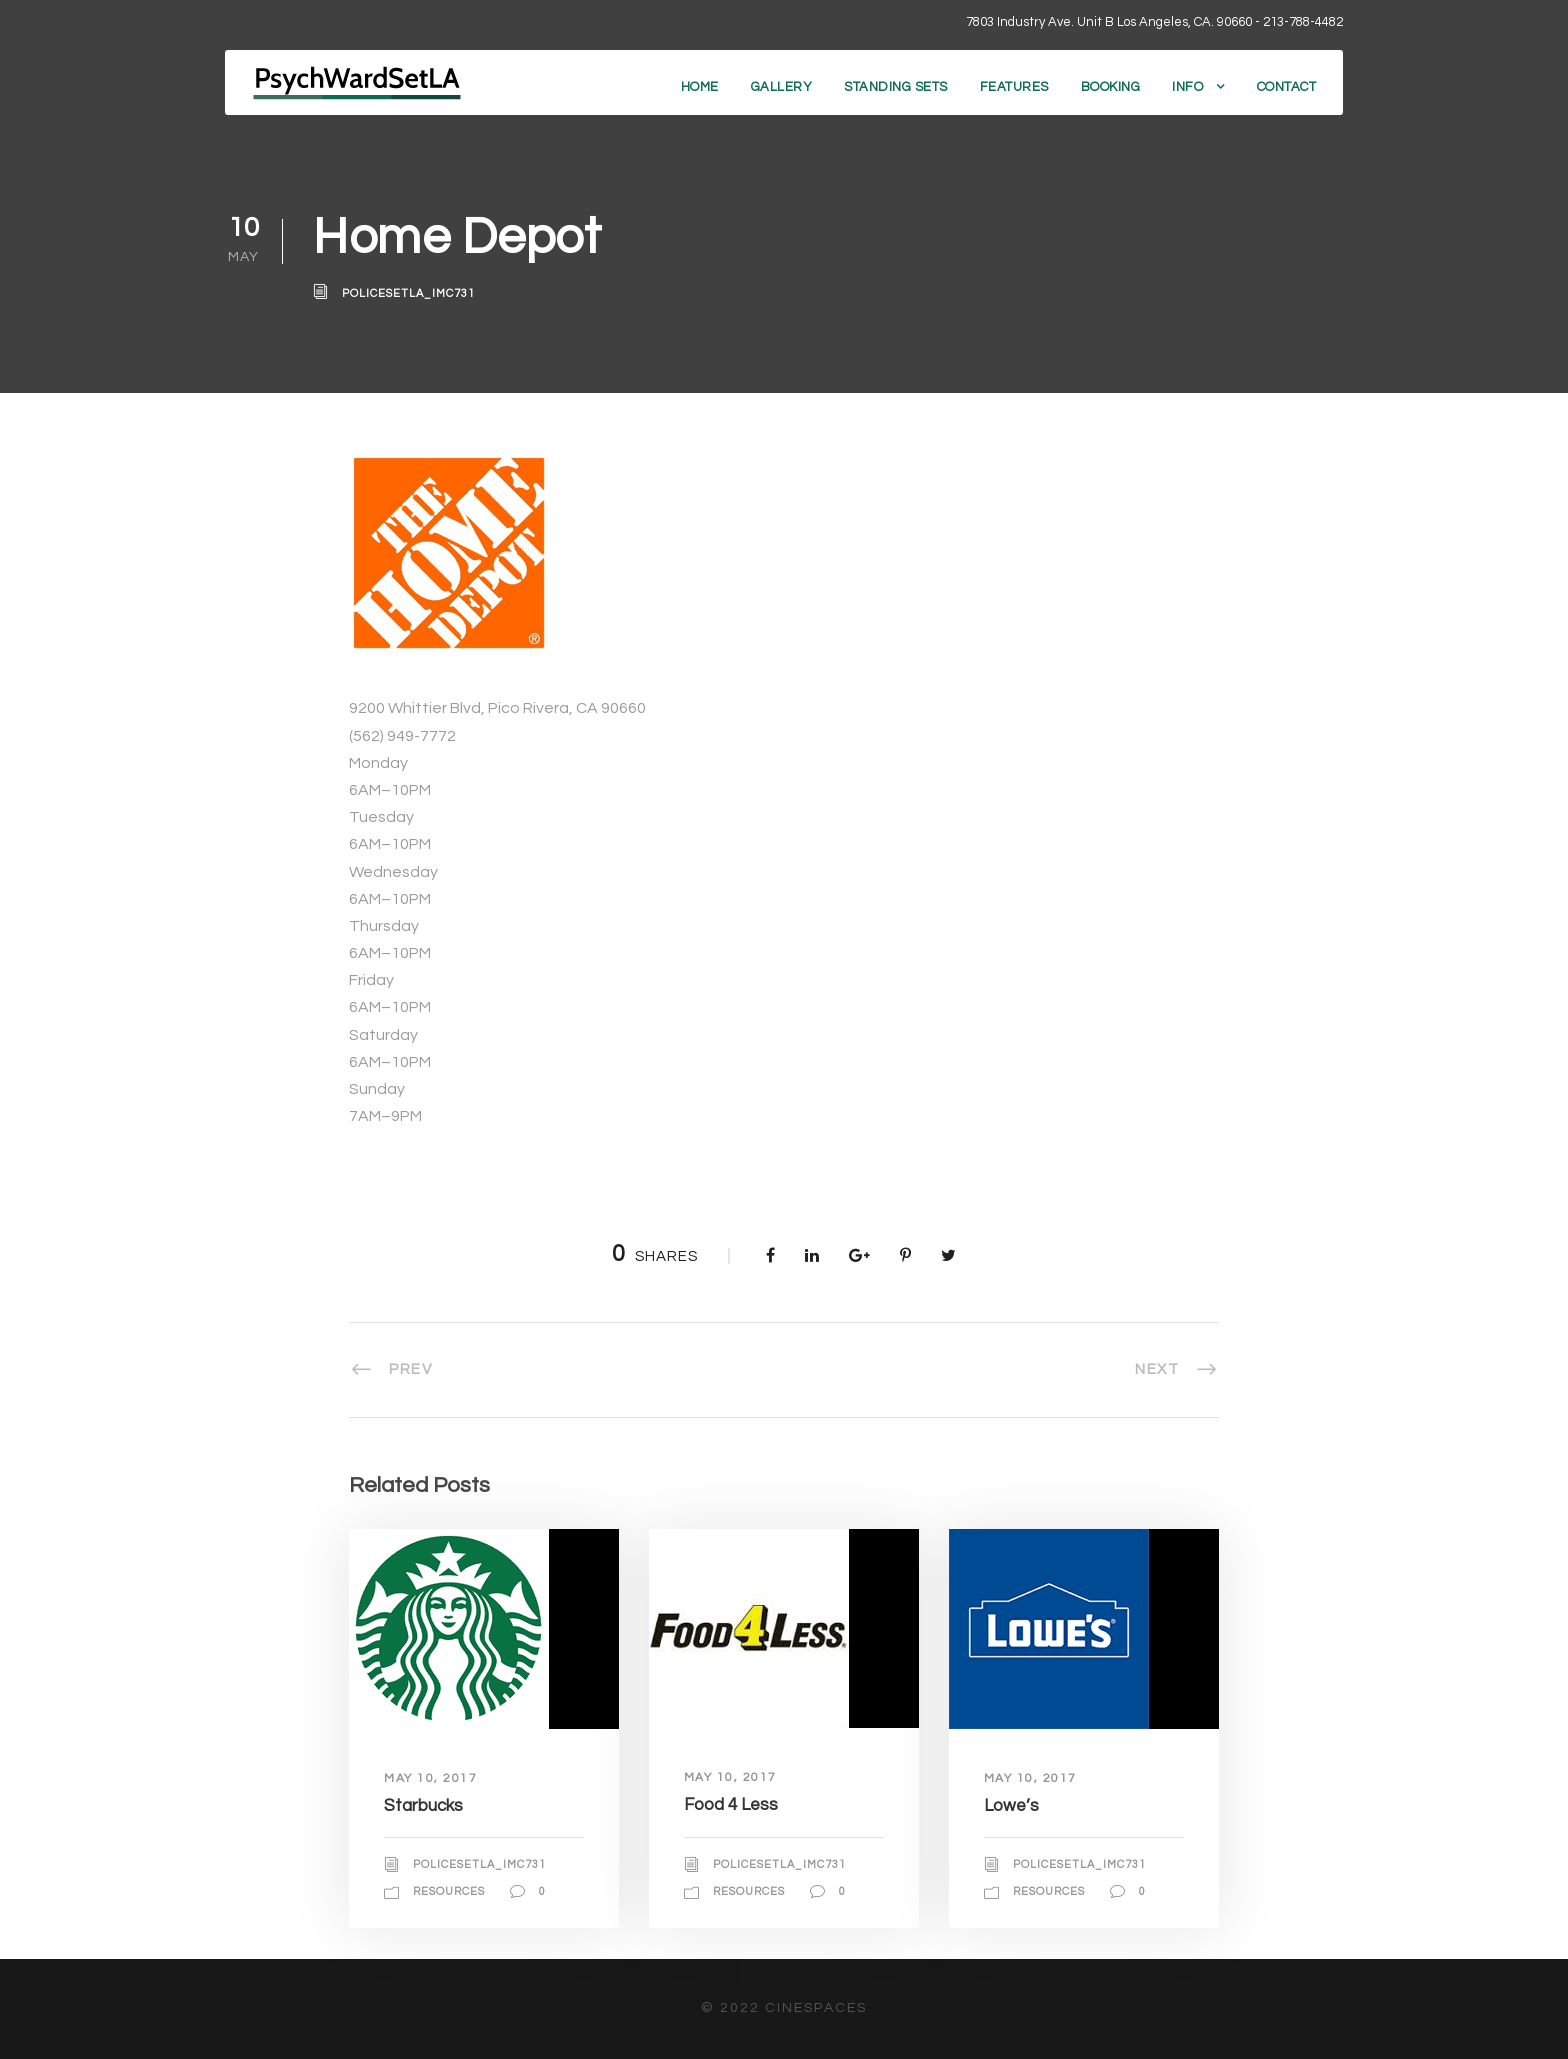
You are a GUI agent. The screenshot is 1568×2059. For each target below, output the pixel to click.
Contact (1287, 87)
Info (1187, 87)
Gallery (782, 87)
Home (700, 87)
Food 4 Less (731, 1805)
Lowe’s (1011, 1806)
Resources (449, 1891)
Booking (1111, 87)
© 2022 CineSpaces (784, 2008)
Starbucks (423, 1806)
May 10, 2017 (430, 1778)
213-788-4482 (1303, 22)
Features (1014, 87)
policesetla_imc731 (408, 293)
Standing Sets (896, 87)
